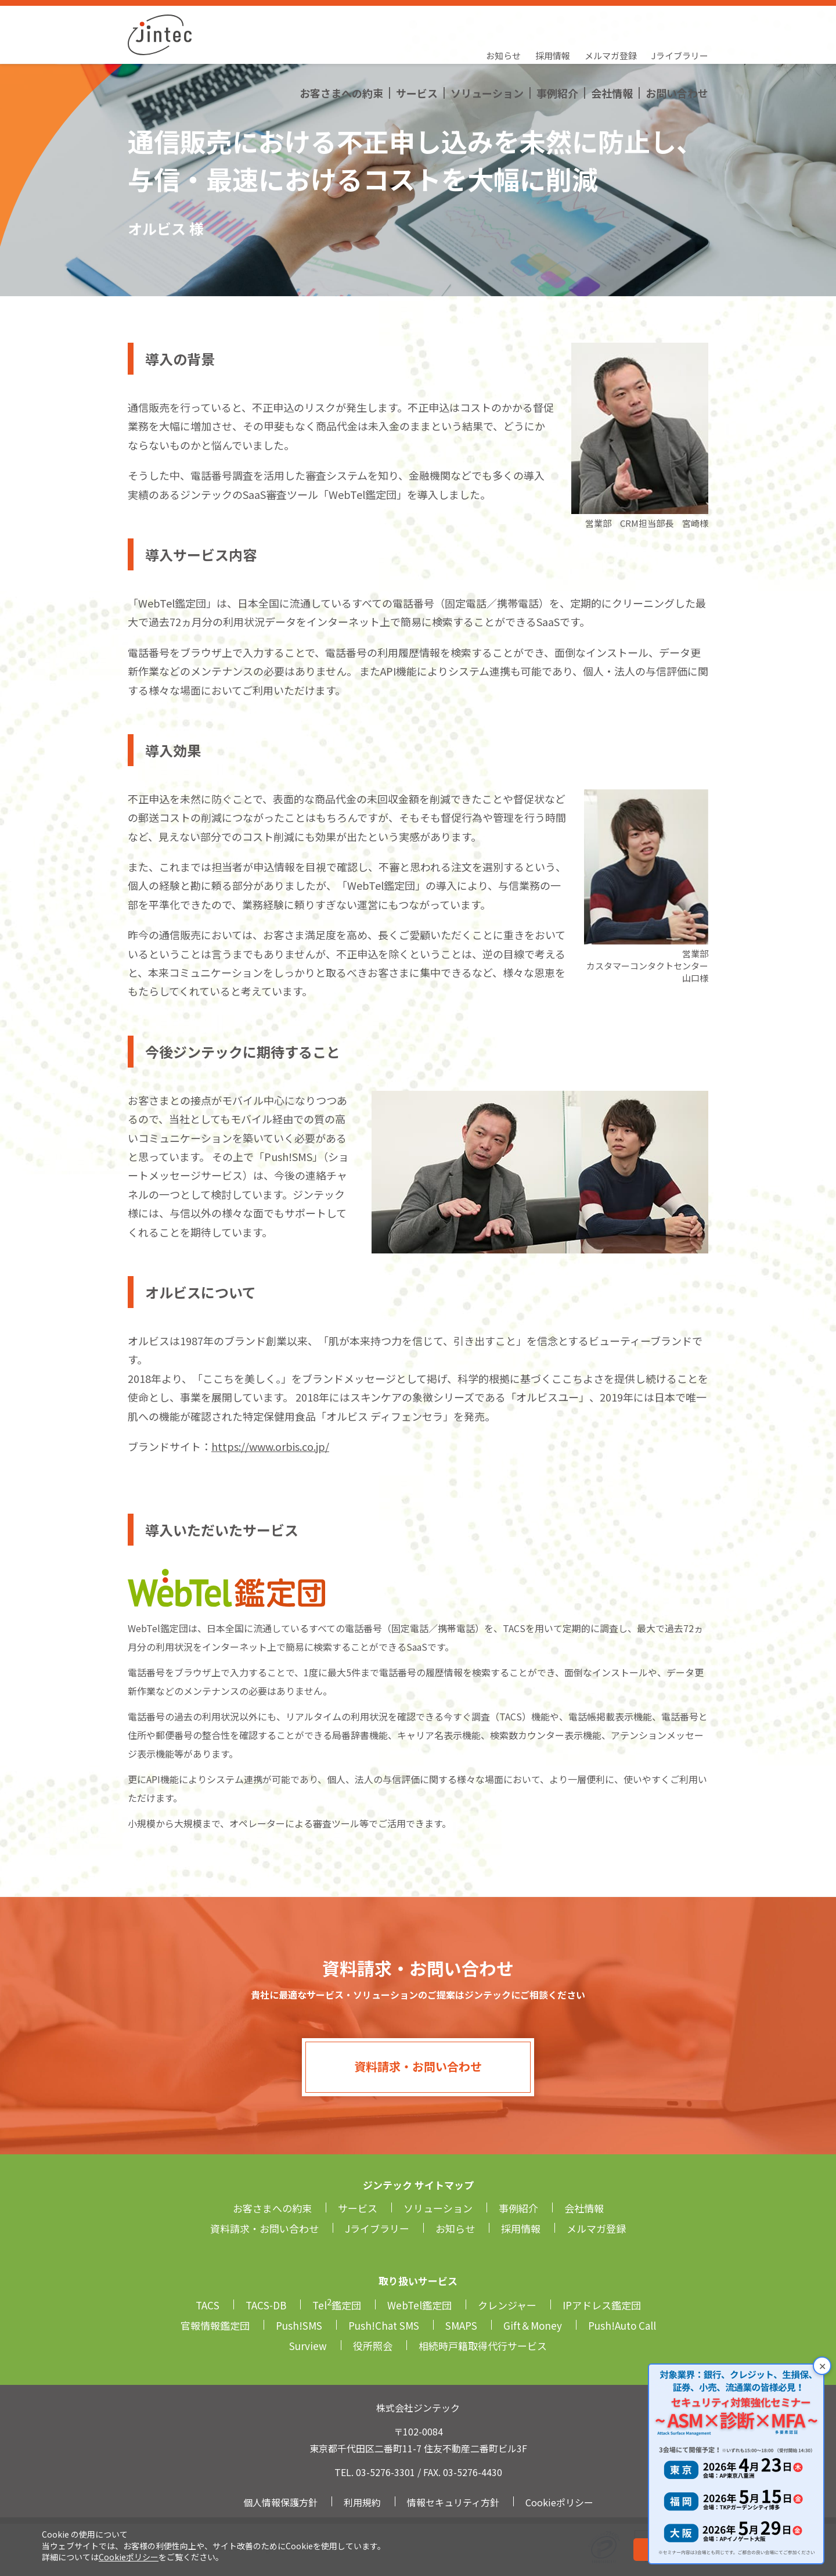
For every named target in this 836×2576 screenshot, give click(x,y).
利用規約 (362, 2502)
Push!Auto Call (622, 2325)
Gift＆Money (532, 2325)
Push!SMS (299, 2325)
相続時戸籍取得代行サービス (483, 2345)
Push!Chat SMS (383, 2325)
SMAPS (461, 2325)
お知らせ (503, 21)
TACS (207, 2305)
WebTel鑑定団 (419, 2305)
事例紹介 (557, 43)
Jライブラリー (679, 21)
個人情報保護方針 (280, 2502)
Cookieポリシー (128, 2557)
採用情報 (552, 21)
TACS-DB (266, 2305)
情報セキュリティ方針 (453, 2502)
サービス (417, 43)
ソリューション (487, 43)
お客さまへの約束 (341, 43)
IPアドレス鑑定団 (602, 2305)
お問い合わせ (677, 43)
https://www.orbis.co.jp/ (270, 1446)
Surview (308, 2345)
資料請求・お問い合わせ (418, 2066)
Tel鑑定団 (336, 2305)
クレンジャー (507, 2305)
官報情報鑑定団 (215, 2325)
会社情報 (612, 43)
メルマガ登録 (611, 21)
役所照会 (372, 2345)
